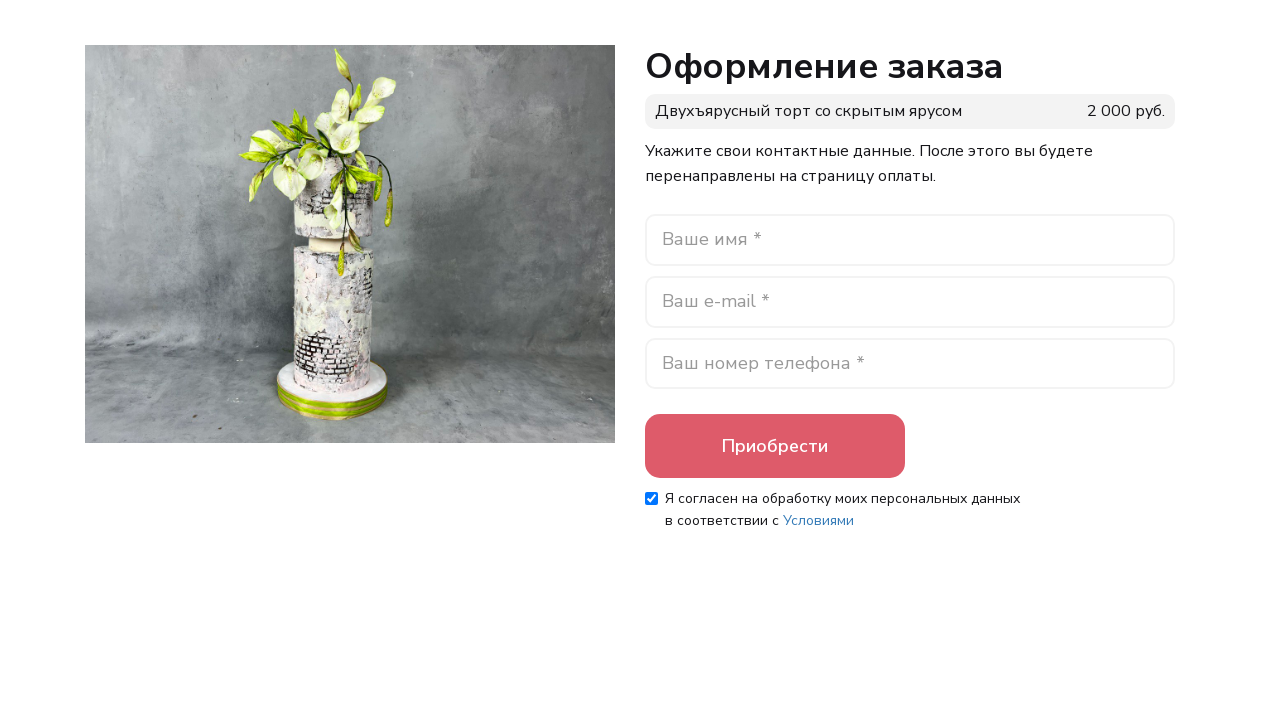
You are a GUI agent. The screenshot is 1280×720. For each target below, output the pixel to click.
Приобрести (775, 446)
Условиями (818, 520)
